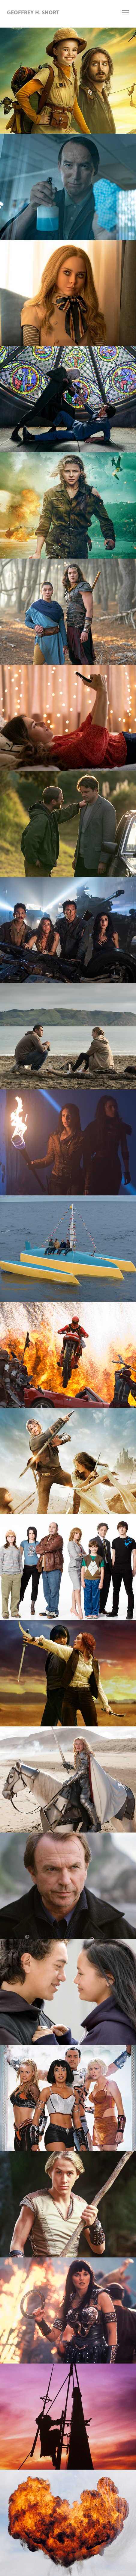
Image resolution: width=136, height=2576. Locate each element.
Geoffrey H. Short (33, 12)
